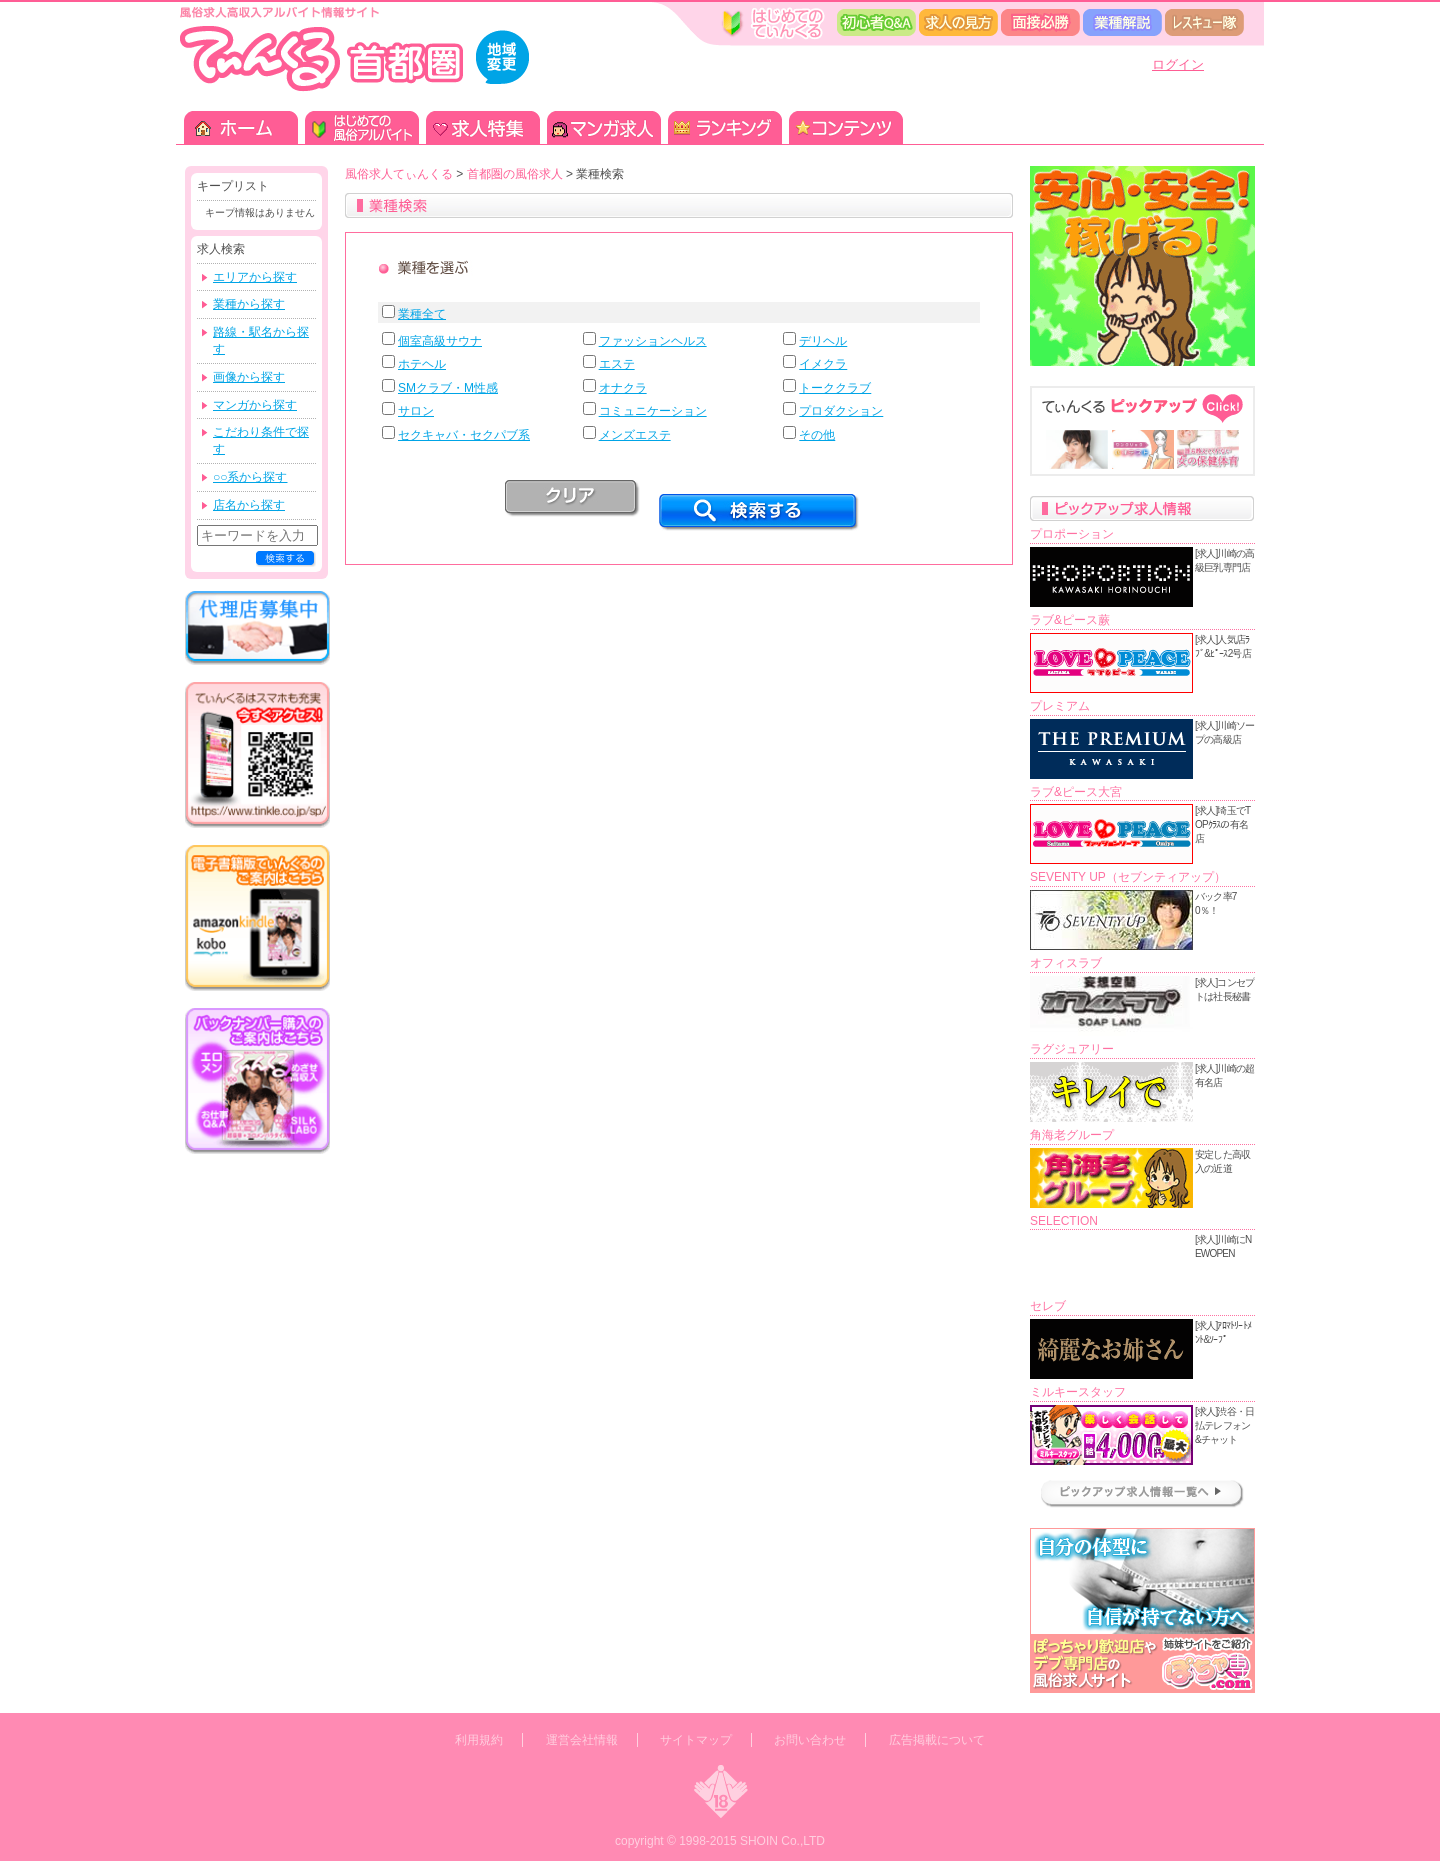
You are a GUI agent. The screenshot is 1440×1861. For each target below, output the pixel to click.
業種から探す (249, 304)
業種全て (422, 314)
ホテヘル (422, 364)
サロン (416, 411)
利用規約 (479, 1740)
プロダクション (841, 411)
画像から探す (249, 377)
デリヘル (823, 341)
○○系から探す (250, 477)
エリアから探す (255, 277)
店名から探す (249, 505)
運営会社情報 (582, 1740)
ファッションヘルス (653, 341)
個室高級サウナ (440, 341)
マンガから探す (255, 405)
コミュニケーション (653, 411)
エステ (617, 364)
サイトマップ (696, 1740)
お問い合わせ (810, 1740)
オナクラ (623, 388)
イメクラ (823, 364)
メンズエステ (635, 435)
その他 (817, 435)
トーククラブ (835, 388)
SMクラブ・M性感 (448, 388)
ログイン (1178, 64)
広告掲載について (937, 1740)
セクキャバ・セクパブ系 (464, 435)
